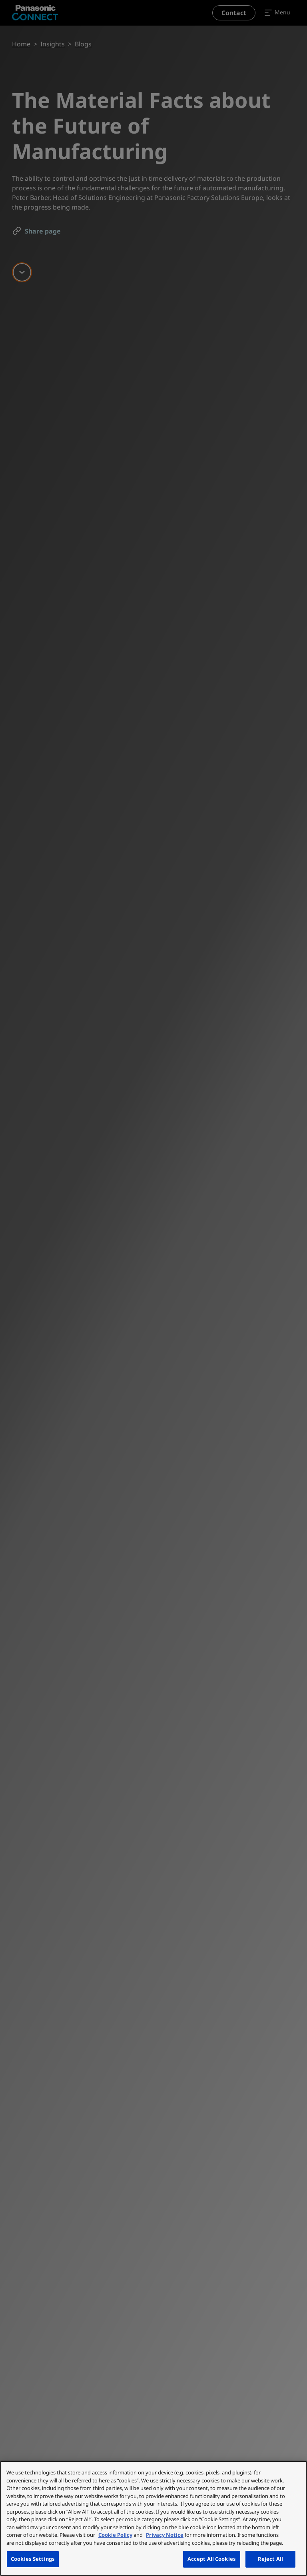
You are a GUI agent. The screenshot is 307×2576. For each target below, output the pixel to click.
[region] (153, 2518)
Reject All (270, 2558)
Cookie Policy (115, 2534)
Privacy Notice (164, 2534)
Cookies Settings (33, 2558)
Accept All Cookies (211, 2558)
